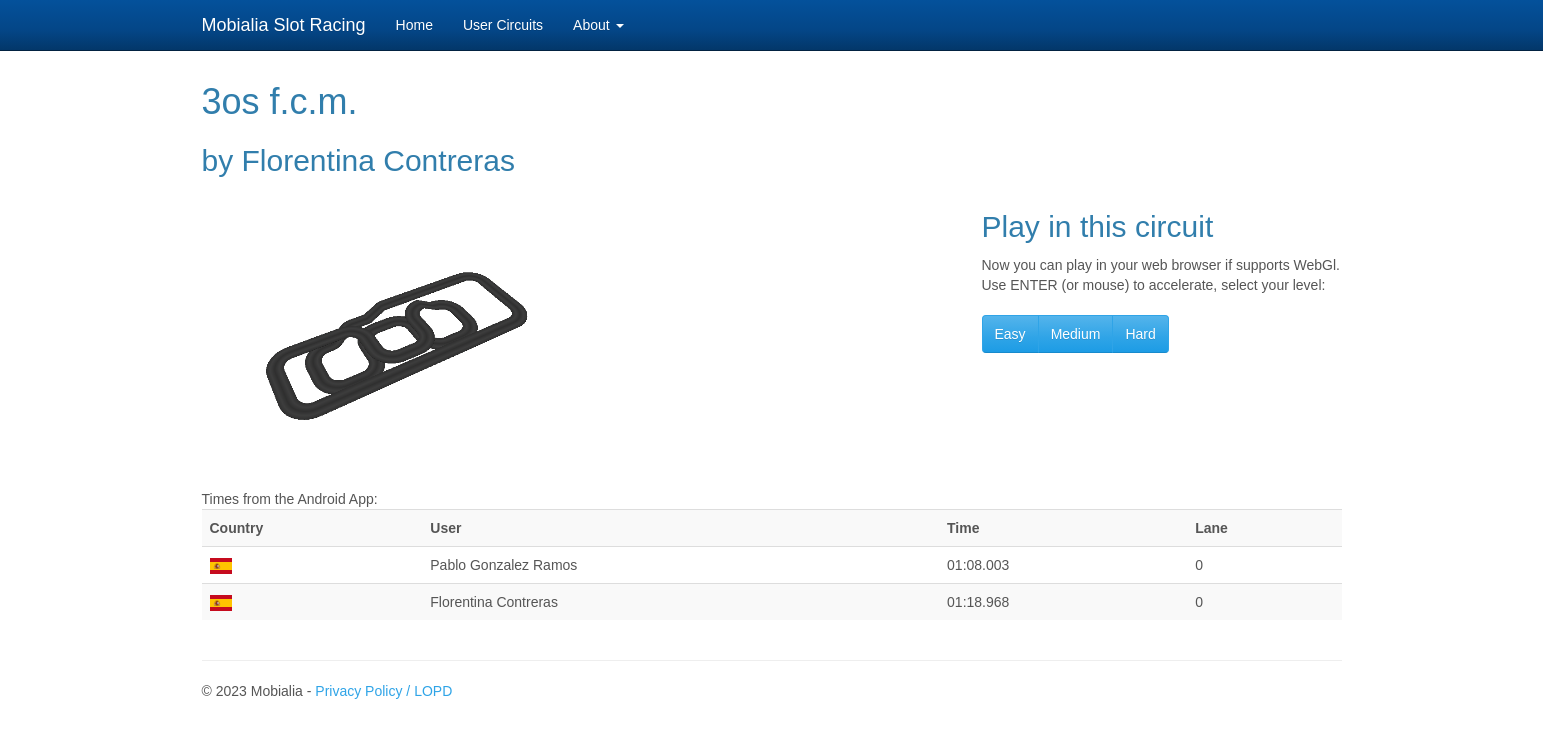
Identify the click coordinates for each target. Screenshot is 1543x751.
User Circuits (503, 25)
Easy (1010, 334)
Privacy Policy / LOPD (383, 691)
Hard (1140, 334)
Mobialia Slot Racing (284, 25)
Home (414, 25)
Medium (1076, 334)
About (598, 25)
